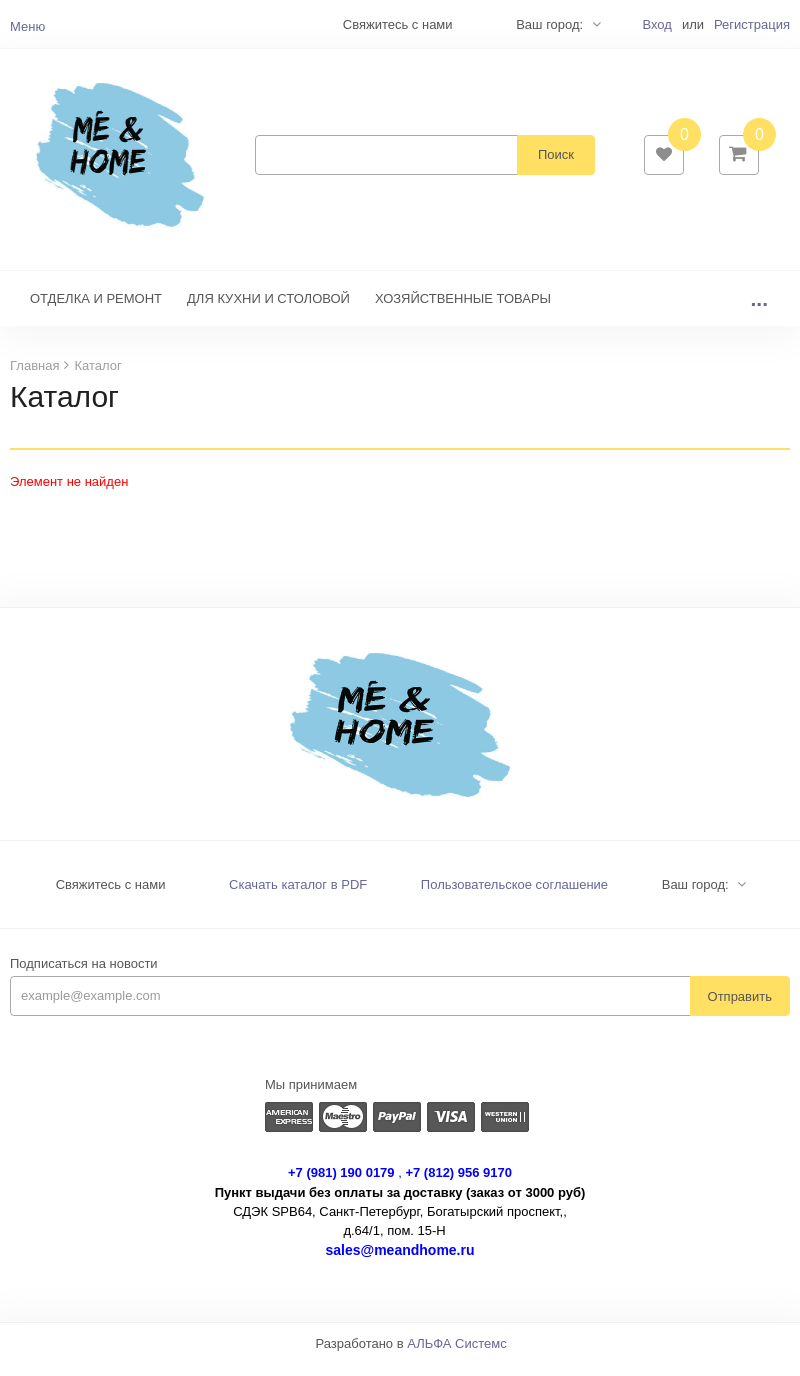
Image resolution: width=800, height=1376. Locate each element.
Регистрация (752, 24)
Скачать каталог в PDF (298, 897)
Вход (656, 24)
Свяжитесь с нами (111, 897)
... (759, 311)
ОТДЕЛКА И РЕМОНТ (96, 311)
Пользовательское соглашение (514, 897)
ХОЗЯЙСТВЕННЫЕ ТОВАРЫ (463, 311)
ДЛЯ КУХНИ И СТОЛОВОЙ (268, 311)
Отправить (740, 1008)
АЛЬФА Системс (457, 1356)
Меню (27, 26)
